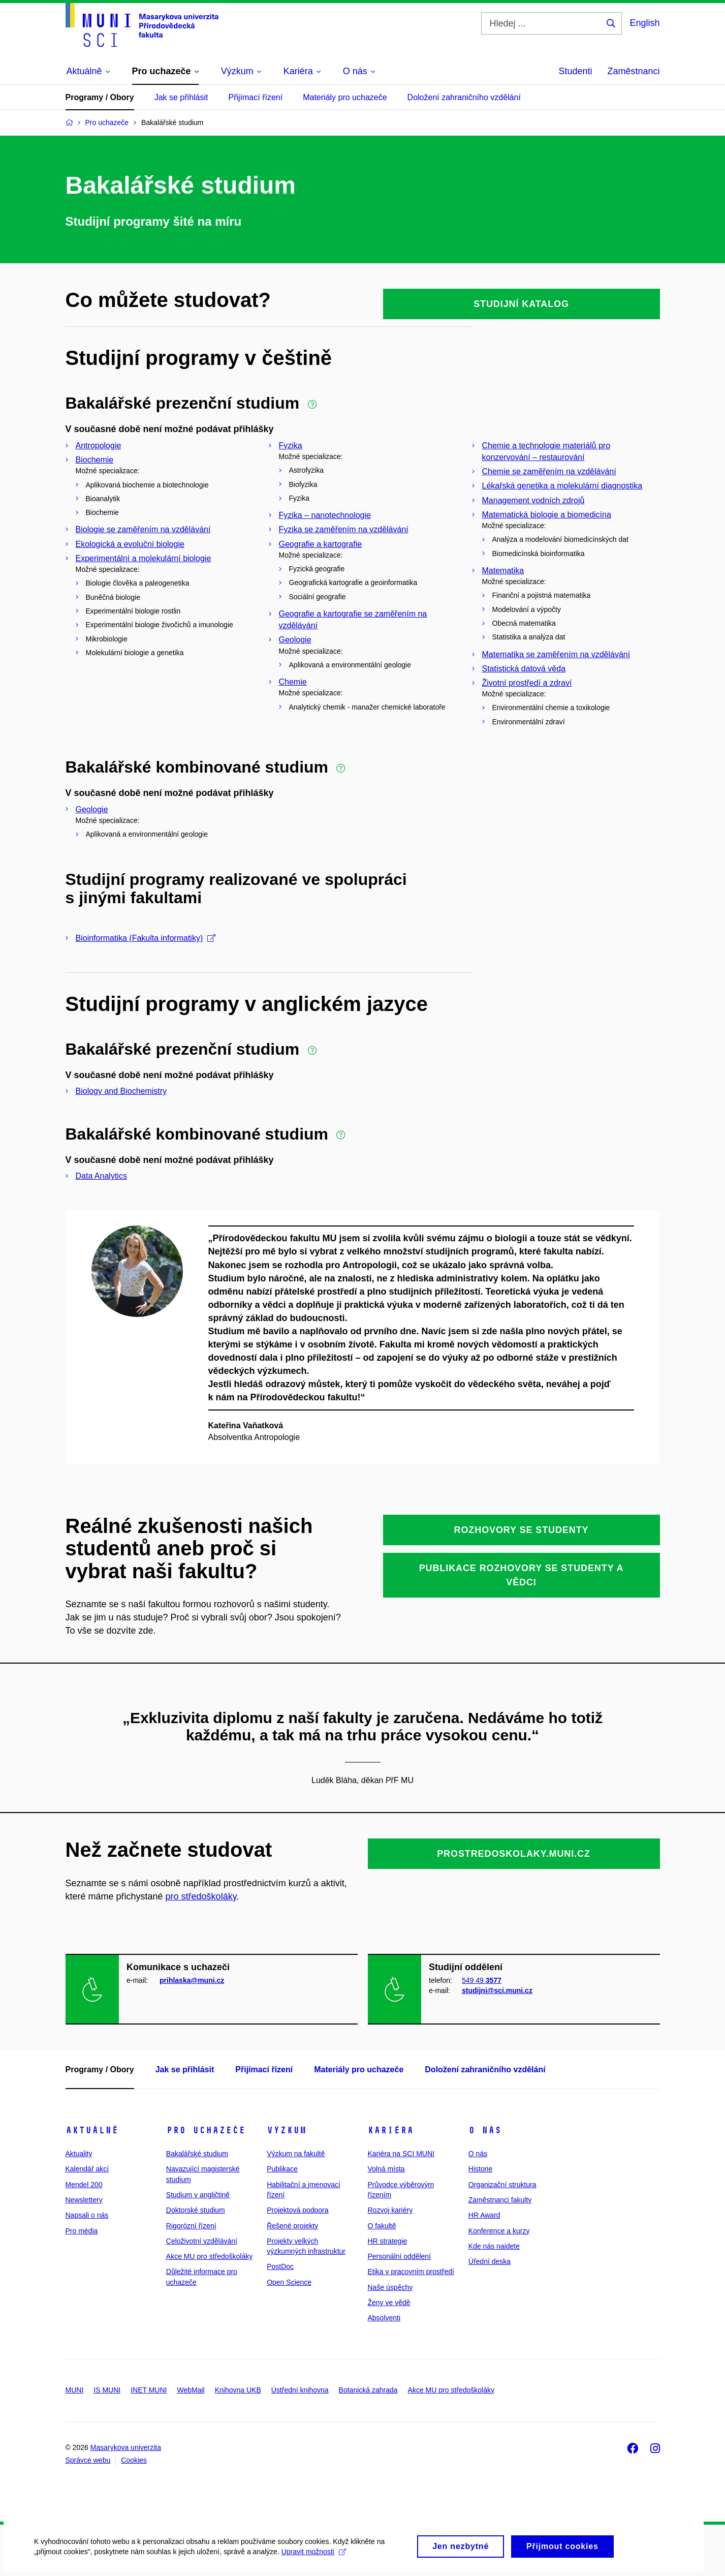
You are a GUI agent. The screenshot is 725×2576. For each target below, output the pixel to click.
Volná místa (385, 2169)
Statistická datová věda (524, 668)
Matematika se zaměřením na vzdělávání (556, 654)
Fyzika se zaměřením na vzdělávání (343, 529)
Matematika (503, 570)
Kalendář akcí (87, 2169)
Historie (480, 2169)
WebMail (190, 2390)
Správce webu (88, 2460)
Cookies (134, 2460)
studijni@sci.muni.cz (497, 1990)
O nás (484, 2130)
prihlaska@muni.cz (192, 1980)
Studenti (575, 71)
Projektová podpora (297, 2210)
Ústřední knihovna (300, 2390)
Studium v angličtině (198, 2195)
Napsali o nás (87, 2215)
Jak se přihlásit (181, 97)
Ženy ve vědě (388, 2302)
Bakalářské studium (197, 2154)
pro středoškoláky (201, 1896)
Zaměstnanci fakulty (500, 2200)
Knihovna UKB (238, 2390)
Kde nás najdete (494, 2246)
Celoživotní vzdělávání (201, 2241)
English (644, 23)
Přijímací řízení (255, 97)
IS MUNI (106, 2390)
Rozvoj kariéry (390, 2210)
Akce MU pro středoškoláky (209, 2256)
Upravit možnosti (315, 2558)
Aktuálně (92, 2130)
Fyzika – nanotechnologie (325, 515)
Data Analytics (101, 1176)
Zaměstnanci (633, 71)
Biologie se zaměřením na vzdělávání (143, 529)
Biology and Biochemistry (121, 1091)
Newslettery (84, 2200)
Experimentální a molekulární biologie (143, 558)
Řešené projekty (292, 2226)
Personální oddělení (399, 2256)
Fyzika (290, 445)
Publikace (282, 2169)
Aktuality (79, 2154)
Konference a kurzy (499, 2231)
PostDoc (280, 2266)
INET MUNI (149, 2390)
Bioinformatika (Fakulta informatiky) (146, 938)
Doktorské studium (195, 2210)
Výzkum (286, 2130)
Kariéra (390, 2130)
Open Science (289, 2282)
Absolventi (383, 2318)
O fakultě (381, 2226)
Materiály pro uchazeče (345, 97)
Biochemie (95, 459)
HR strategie (387, 2241)
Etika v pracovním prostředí (410, 2271)
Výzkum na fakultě (296, 2154)
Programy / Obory (100, 97)
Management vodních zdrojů (533, 500)
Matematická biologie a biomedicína (546, 514)
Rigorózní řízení (191, 2226)
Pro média (82, 2231)
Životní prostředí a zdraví (527, 683)
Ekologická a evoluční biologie (130, 544)
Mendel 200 (84, 2185)
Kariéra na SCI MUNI (400, 2154)
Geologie (295, 639)
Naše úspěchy (390, 2287)
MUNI (75, 2390)
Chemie (293, 682)
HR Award (484, 2215)
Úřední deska (489, 2261)
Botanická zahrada (368, 2390)
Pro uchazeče (205, 2130)
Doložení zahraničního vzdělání (464, 97)
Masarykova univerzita (125, 2447)
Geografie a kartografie (320, 544)
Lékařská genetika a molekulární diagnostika (562, 485)
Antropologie (98, 445)
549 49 (481, 1980)
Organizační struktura (502, 2185)
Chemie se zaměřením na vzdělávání (549, 471)
